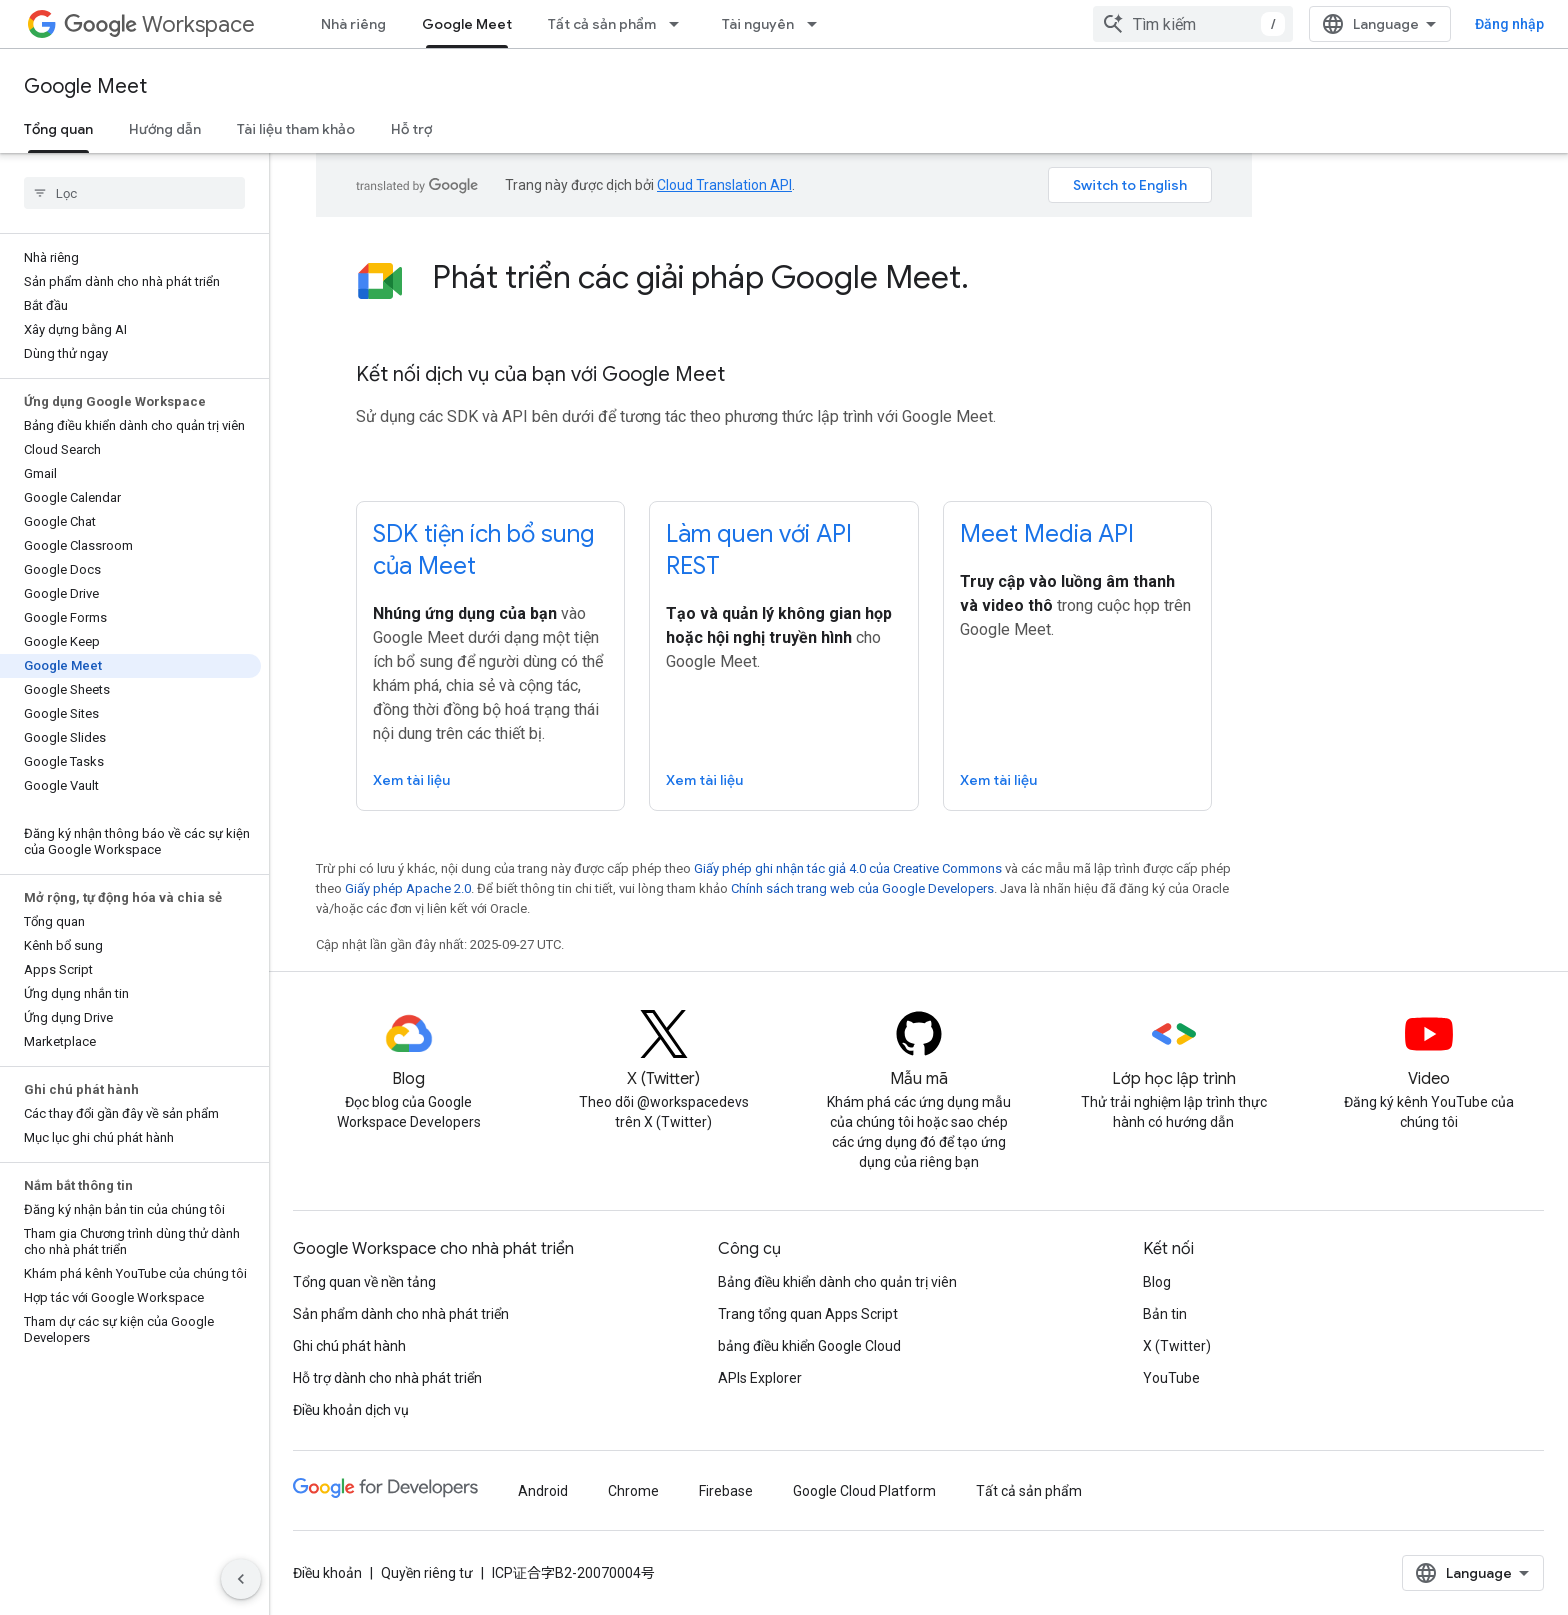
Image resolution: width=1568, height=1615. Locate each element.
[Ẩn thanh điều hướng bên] (241, 1579)
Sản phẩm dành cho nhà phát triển (401, 1314)
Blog (1157, 1282)
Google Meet (85, 86)
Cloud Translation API (724, 185)
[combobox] (1193, 24)
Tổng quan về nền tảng (364, 1282)
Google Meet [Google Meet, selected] (467, 24)
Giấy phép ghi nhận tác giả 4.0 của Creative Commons (848, 868)
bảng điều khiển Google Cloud (809, 1346)
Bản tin (1165, 1314)
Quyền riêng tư (427, 1573)
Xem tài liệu (411, 780)
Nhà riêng (353, 24)
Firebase (726, 1491)
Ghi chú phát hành (349, 1346)
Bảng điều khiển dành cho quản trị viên (837, 1282)
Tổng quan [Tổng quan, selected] (58, 129)
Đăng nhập (1509, 24)
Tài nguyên (758, 24)
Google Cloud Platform (864, 1491)
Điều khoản (327, 1573)
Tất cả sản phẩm (602, 24)
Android (543, 1491)
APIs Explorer (760, 1378)
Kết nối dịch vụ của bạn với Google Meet (540, 374)
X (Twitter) (1177, 1346)
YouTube (1171, 1378)
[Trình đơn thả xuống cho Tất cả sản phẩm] (680, 24)
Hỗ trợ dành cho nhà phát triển (387, 1378)
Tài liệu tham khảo (296, 129)
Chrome (633, 1491)
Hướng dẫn (165, 129)
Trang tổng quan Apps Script (808, 1314)
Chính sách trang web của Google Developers (862, 888)
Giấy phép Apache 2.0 (408, 888)
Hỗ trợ (411, 129)
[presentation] (822, 277)
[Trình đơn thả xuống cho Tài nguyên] (818, 24)
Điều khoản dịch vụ (351, 1410)
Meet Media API (1047, 534)
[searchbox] (134, 193)
